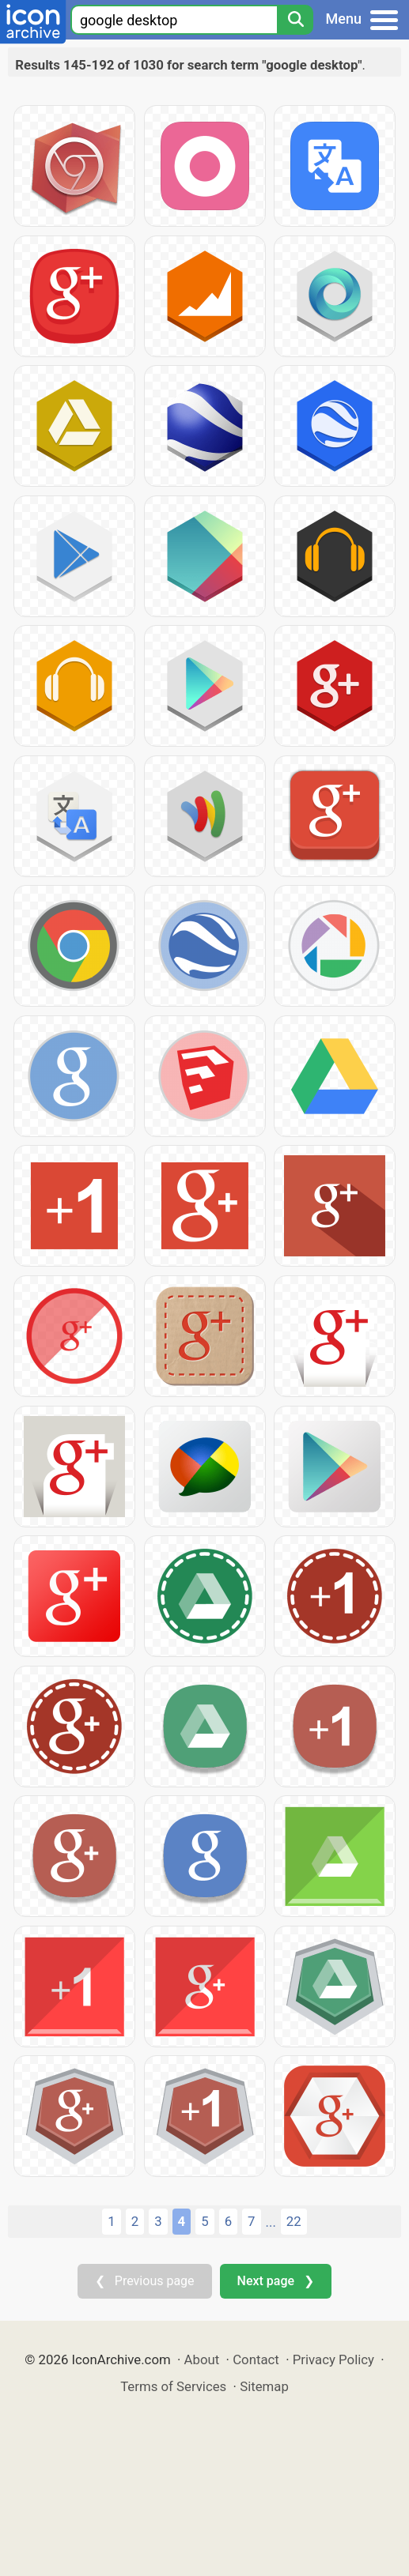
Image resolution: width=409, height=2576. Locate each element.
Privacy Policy (333, 2359)
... (271, 2222)
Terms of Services (173, 2386)
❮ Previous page (145, 2280)
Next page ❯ (275, 2280)
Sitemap (264, 2386)
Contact (256, 2359)
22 (293, 2221)
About (202, 2359)
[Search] (295, 20)
